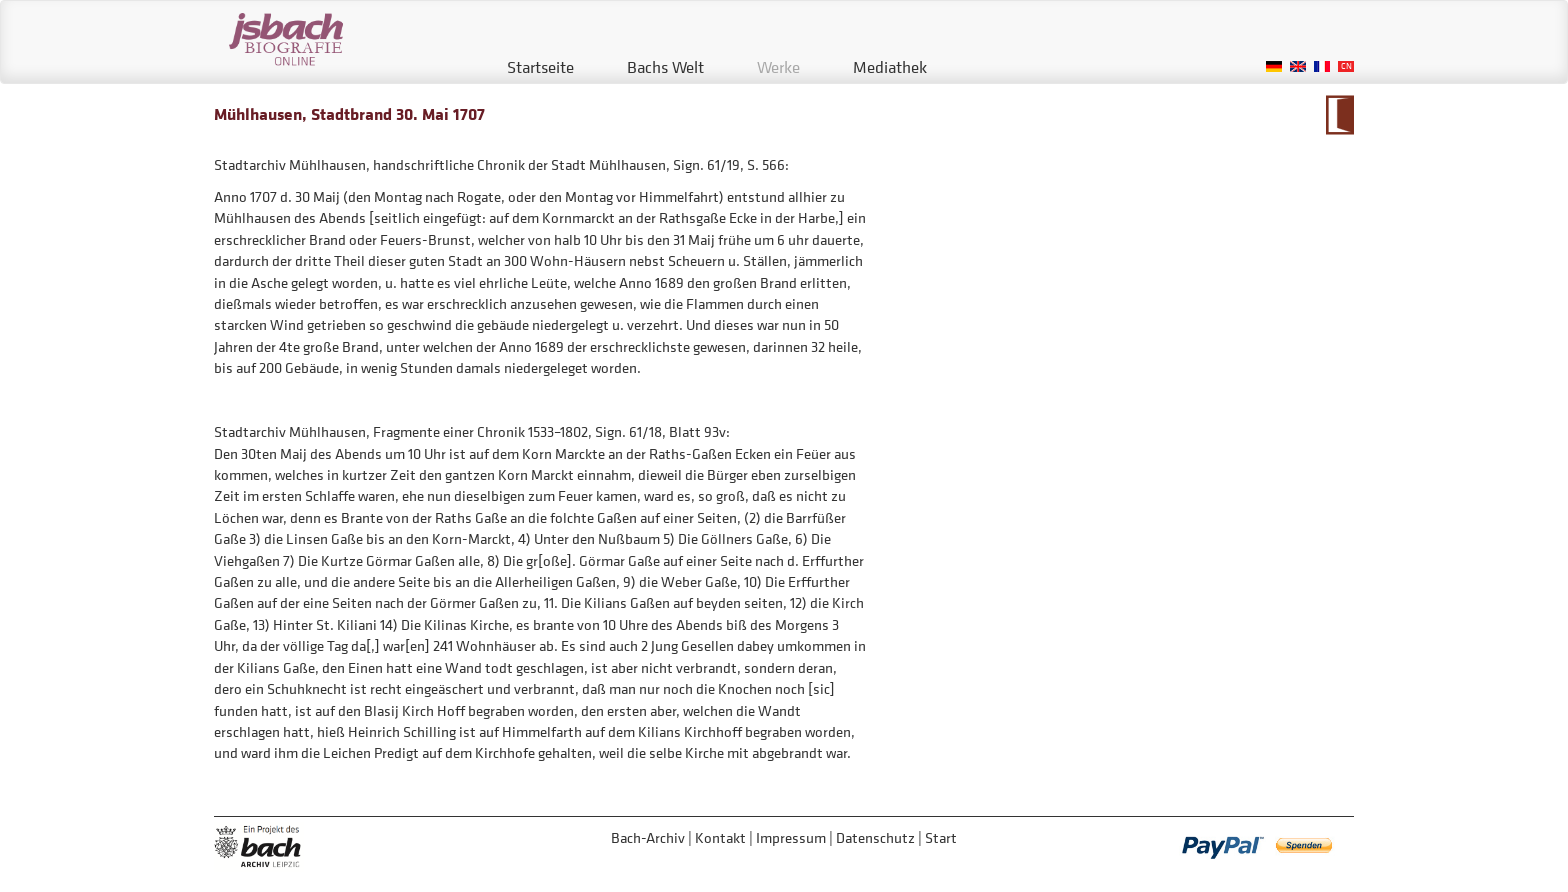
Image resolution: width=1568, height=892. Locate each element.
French (1322, 66)
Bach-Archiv (648, 837)
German (1274, 66)
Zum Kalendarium (1339, 115)
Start (941, 837)
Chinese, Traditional (1346, 66)
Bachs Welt (665, 67)
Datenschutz (875, 837)
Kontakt (720, 837)
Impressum (791, 837)
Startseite (540, 67)
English (1298, 66)
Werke (778, 67)
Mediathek (890, 67)
